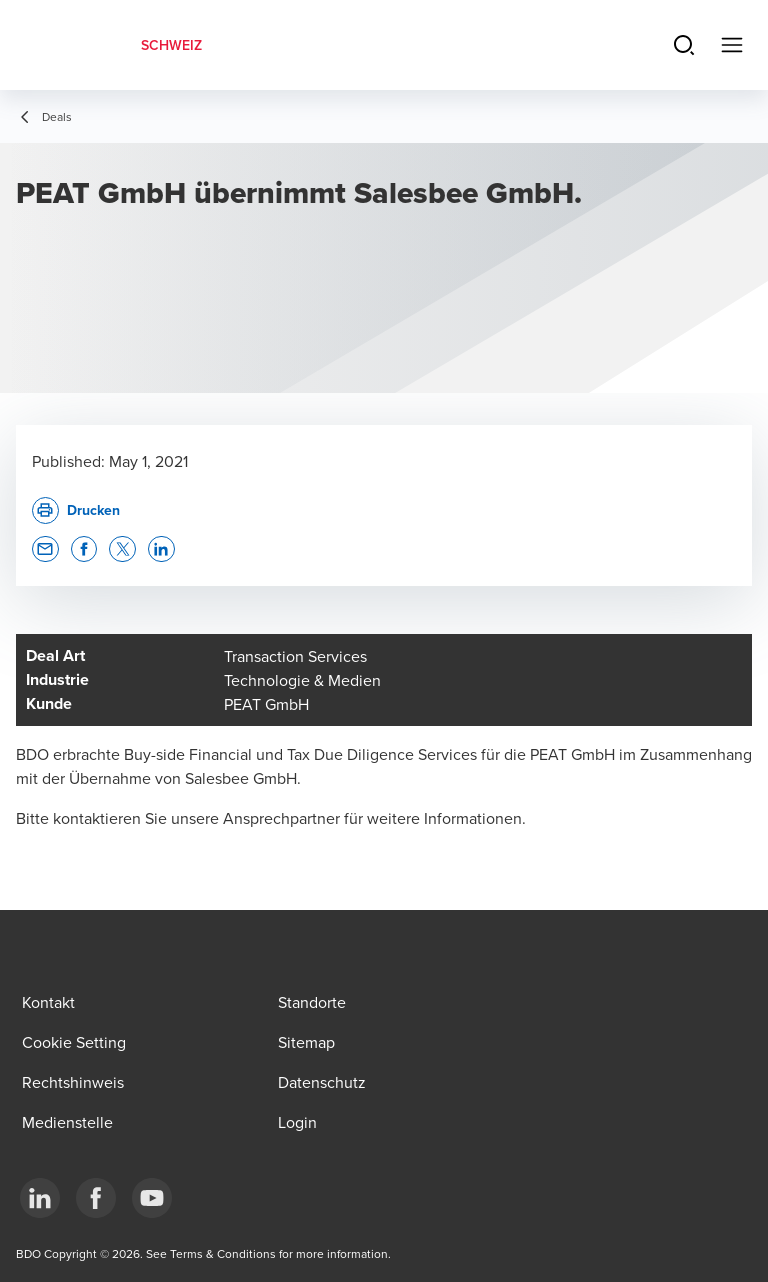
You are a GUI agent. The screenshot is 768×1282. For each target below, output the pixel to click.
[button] (45, 549)
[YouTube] (152, 1198)
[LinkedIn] (40, 1198)
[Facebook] (96, 1198)
